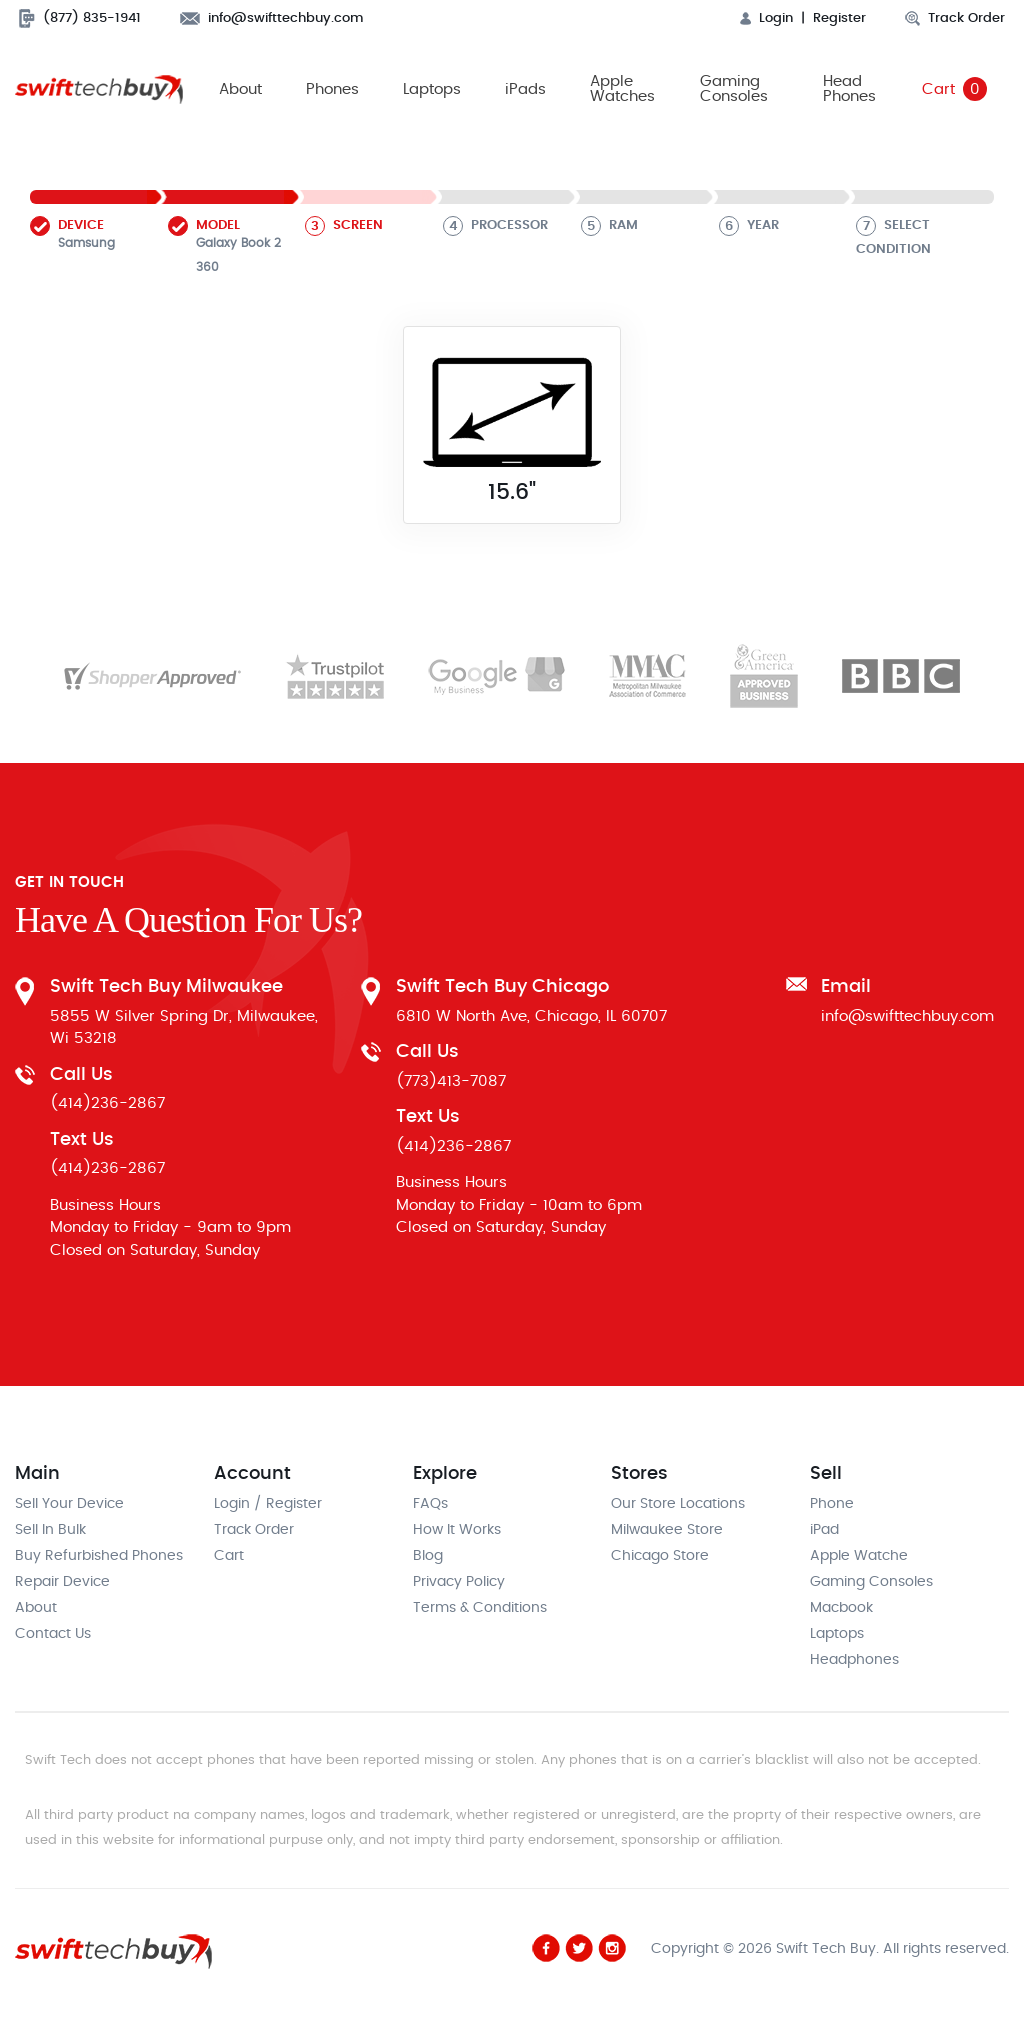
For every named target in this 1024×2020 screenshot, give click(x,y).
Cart (954, 90)
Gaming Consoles (733, 90)
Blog (428, 1557)
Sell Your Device (69, 1505)
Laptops (432, 89)
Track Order (955, 18)
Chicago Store (660, 1557)
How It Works (457, 1531)
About (240, 89)
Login (766, 18)
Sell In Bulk (50, 1531)
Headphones (854, 1661)
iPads (525, 89)
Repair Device (62, 1583)
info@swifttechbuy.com (272, 18)
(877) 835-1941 (80, 18)
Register (839, 18)
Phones (332, 89)
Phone (832, 1505)
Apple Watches (622, 90)
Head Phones (849, 90)
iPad (824, 1531)
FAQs (430, 1505)
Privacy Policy (459, 1583)
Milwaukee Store (667, 1531)
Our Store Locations (678, 1505)
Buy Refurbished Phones (99, 1557)
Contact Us (53, 1635)
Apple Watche (859, 1557)
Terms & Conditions (480, 1609)
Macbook (841, 1609)
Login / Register (268, 1505)
